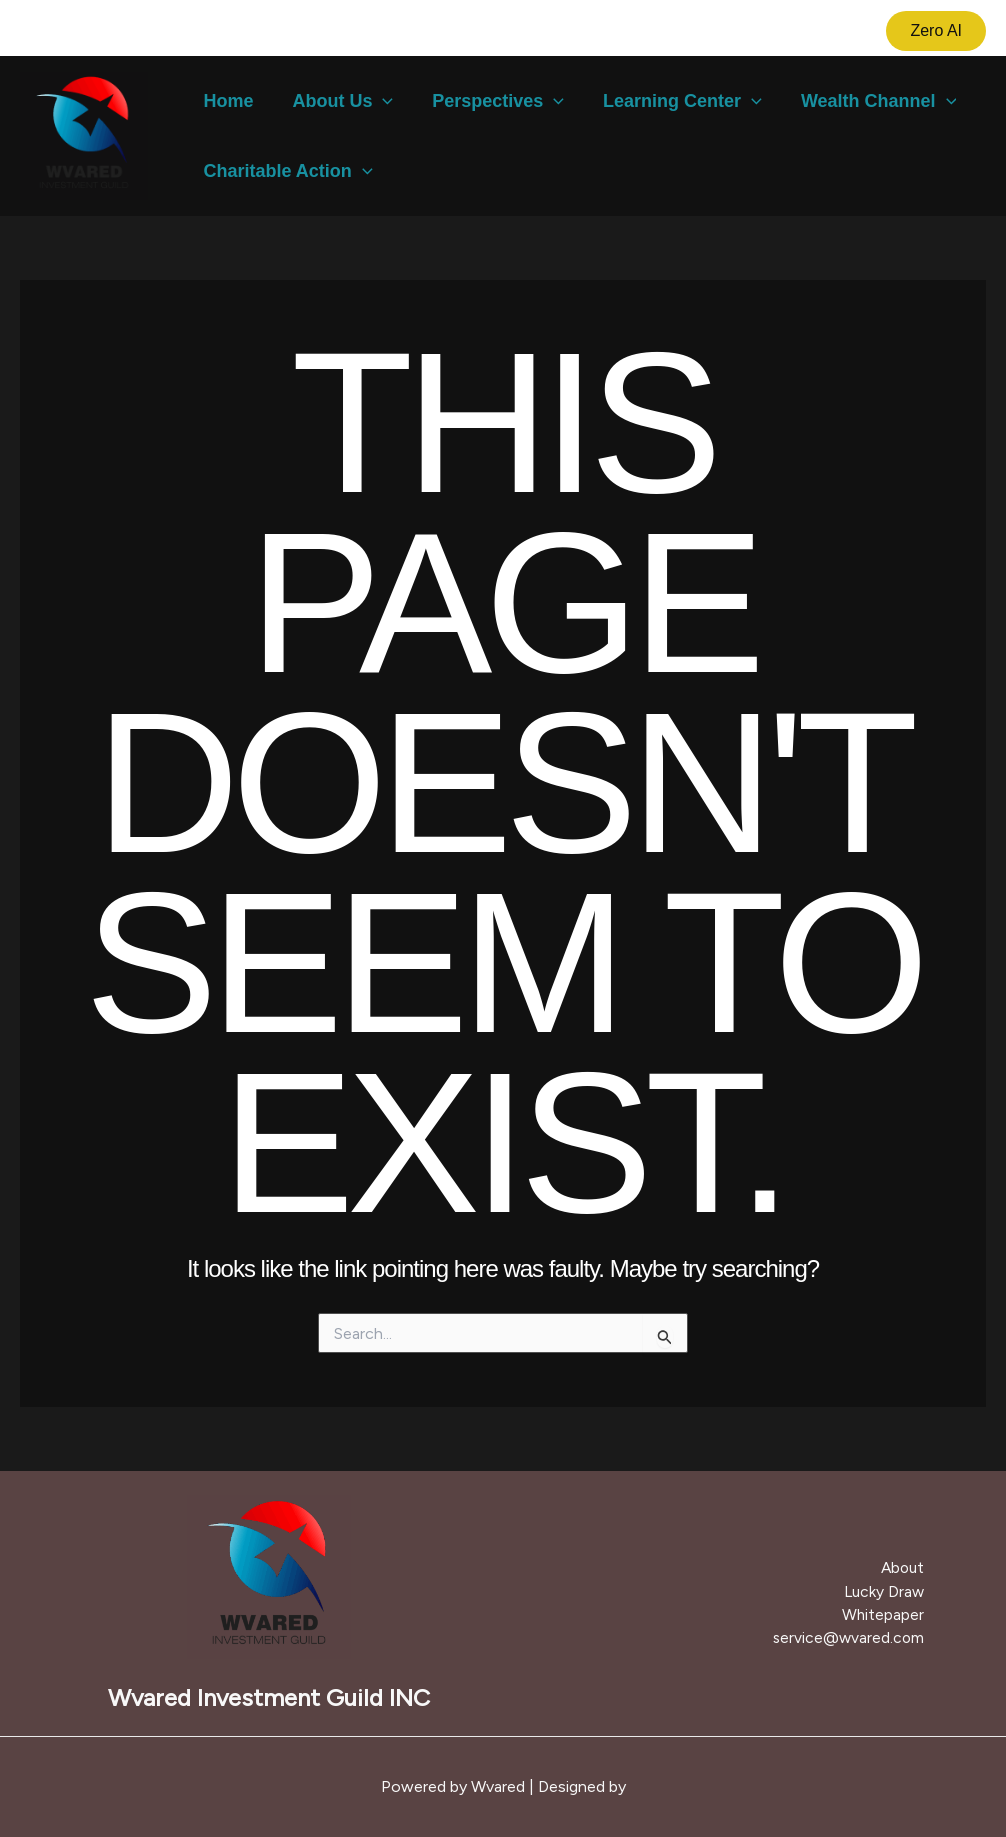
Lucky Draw (889, 1591)
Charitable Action (286, 171)
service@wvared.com (854, 1636)
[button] (936, 31)
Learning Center (672, 101)
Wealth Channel (865, 101)
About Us (338, 101)
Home (227, 101)
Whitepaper (889, 1614)
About (908, 1569)
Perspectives (491, 101)
